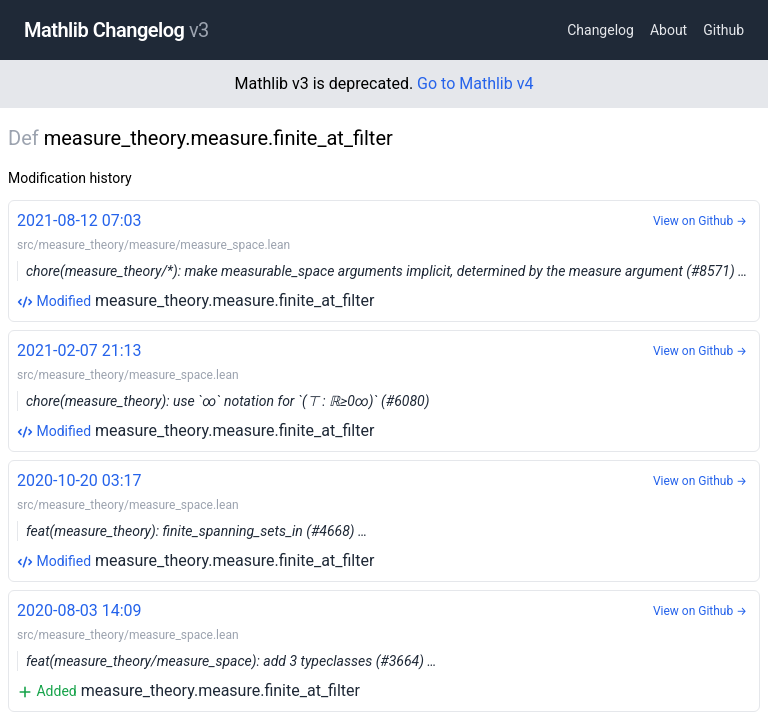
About (668, 30)
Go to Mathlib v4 (475, 83)
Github (723, 30)
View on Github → (700, 221)
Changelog (600, 30)
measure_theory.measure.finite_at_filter (384, 259)
